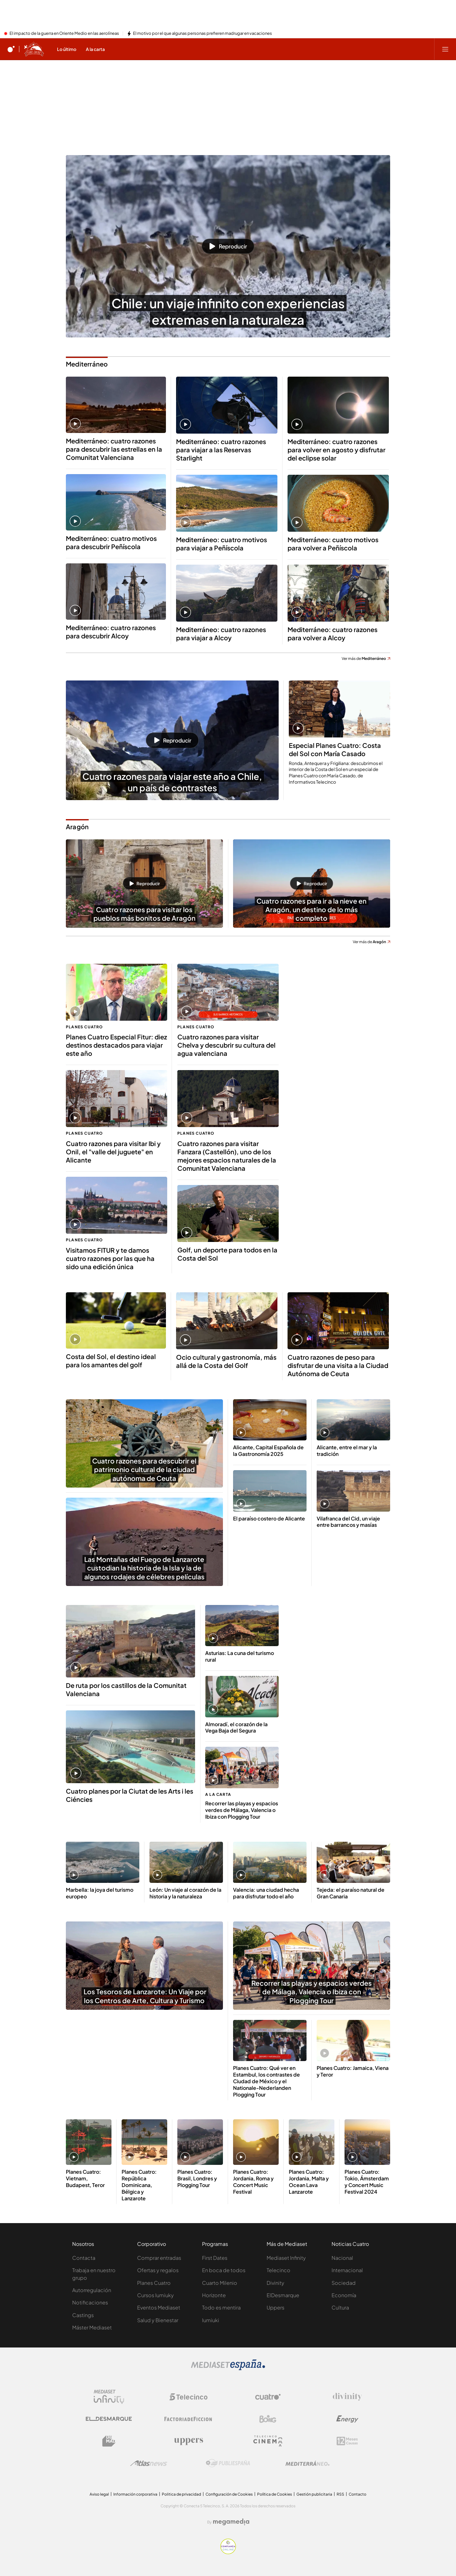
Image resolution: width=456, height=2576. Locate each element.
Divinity (275, 2282)
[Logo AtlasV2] (148, 2463)
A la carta (218, 1794)
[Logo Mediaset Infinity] (109, 2397)
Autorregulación (91, 2290)
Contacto (357, 2494)
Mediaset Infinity (286, 2257)
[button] (228, 246)
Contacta (83, 2257)
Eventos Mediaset (158, 2307)
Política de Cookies (274, 2494)
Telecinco (278, 2270)
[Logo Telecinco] (188, 2397)
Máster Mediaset (92, 2327)
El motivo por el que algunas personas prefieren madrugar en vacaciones (202, 33)
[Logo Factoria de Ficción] (188, 2419)
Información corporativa (135, 2494)
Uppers (275, 2307)
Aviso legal (99, 2494)
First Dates (214, 2257)
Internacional (347, 2270)
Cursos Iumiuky (155, 2295)
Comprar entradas (159, 2257)
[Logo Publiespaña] (228, 2463)
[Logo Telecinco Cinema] (267, 2441)
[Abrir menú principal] (445, 49)
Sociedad (344, 2282)
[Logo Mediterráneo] (307, 2463)
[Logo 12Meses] (347, 2441)
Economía (344, 2295)
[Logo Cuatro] (268, 2397)
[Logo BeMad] (109, 2441)
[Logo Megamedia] (231, 2522)
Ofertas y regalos (158, 2270)
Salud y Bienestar (157, 2320)
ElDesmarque (283, 2295)
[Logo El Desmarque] (109, 2419)
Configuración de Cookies (229, 2494)
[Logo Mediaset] (228, 2368)
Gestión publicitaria (314, 2494)
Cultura (340, 2307)
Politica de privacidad (181, 2494)
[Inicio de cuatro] (11, 49)
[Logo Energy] (347, 2419)
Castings (83, 2315)
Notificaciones (90, 2302)
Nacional (342, 2257)
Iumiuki (210, 2320)
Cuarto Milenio (219, 2282)
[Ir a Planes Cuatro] (34, 49)
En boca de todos (223, 2270)
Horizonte (214, 2295)
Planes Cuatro (84, 1027)
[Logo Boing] (267, 2419)
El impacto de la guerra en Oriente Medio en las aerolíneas (64, 33)
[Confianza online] (228, 2552)
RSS (340, 2494)
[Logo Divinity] (347, 2397)
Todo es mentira (221, 2307)
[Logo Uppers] (188, 2441)
